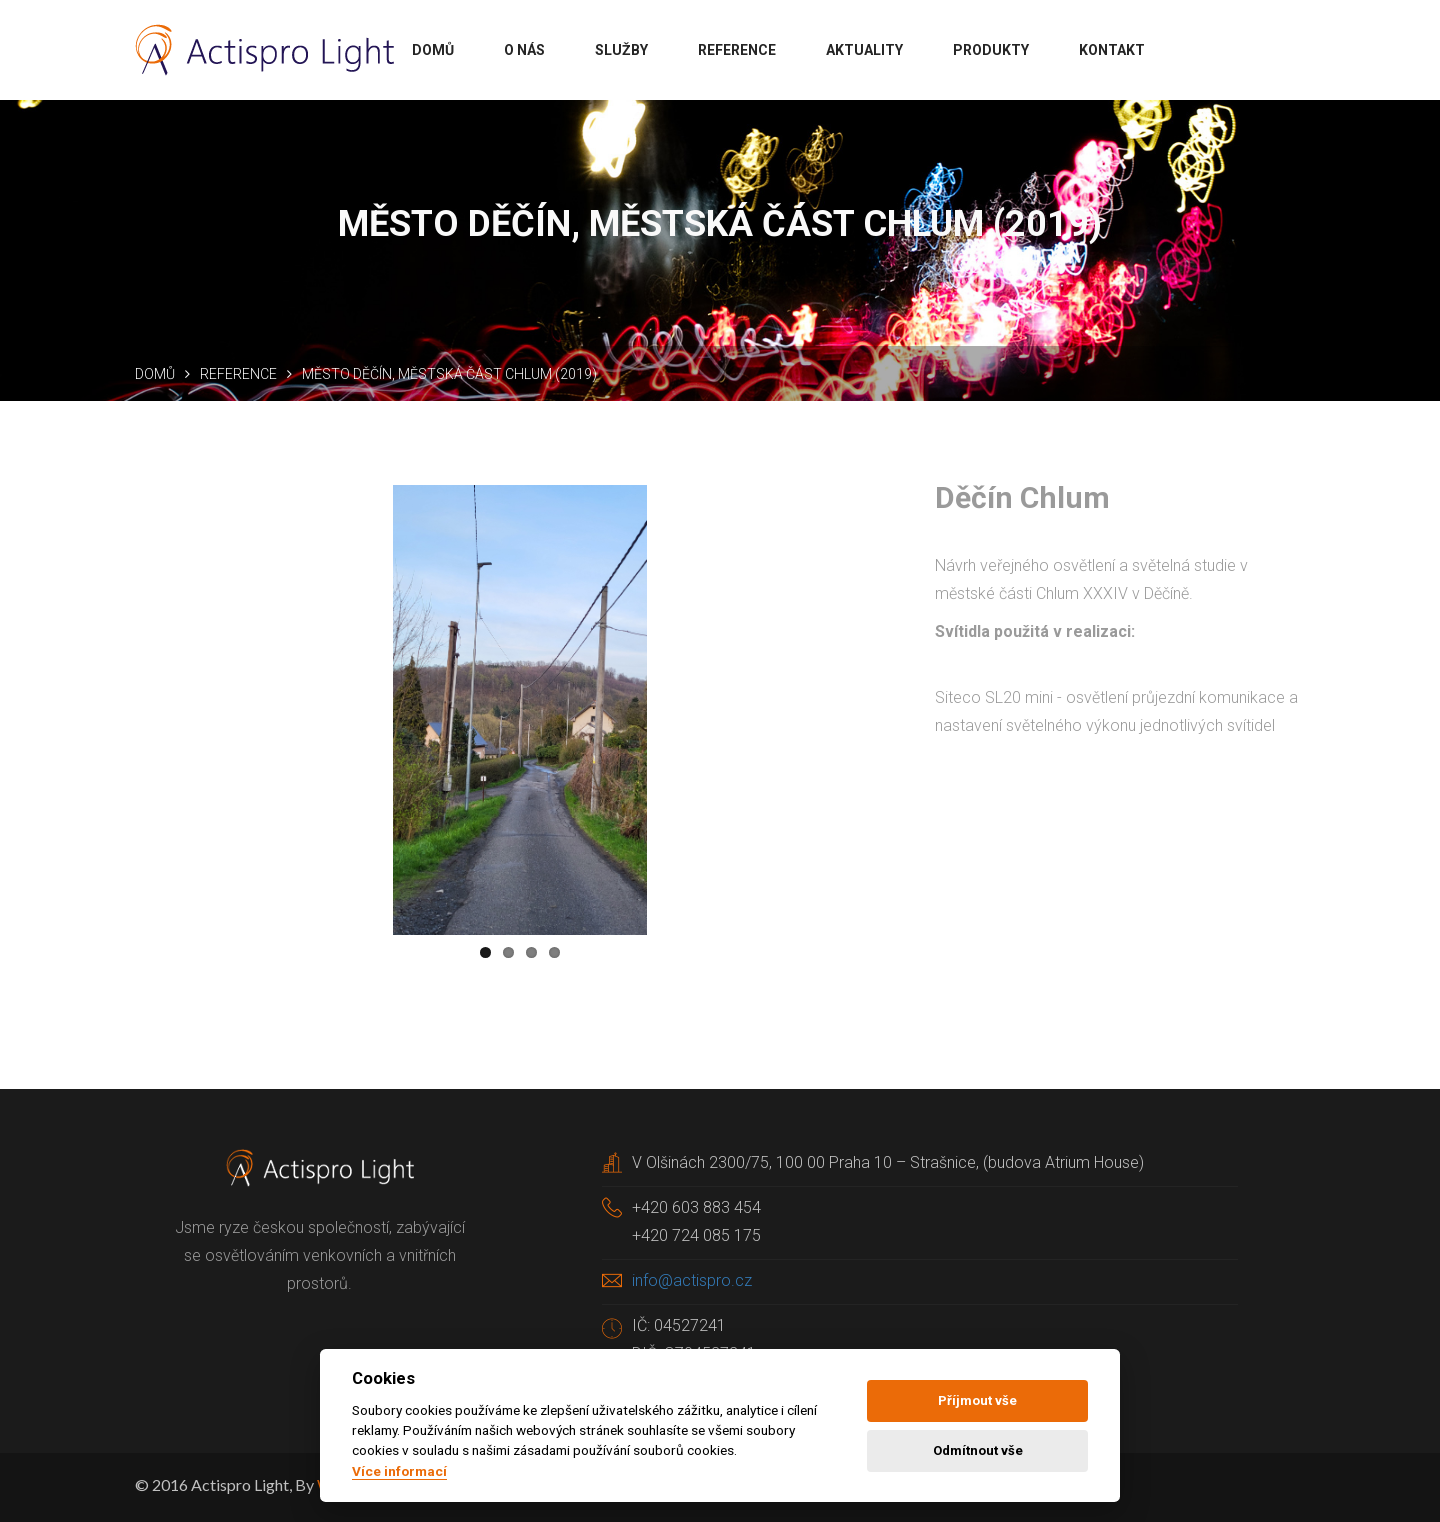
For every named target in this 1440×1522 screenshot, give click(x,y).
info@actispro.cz (692, 1280)
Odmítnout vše (978, 1450)
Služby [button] (621, 50)
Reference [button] (737, 50)
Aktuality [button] (864, 50)
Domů (155, 374)
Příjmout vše (977, 1400)
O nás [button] (524, 50)
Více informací (399, 1471)
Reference (238, 374)
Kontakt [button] (1112, 50)
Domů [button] (433, 50)
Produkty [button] (991, 50)
